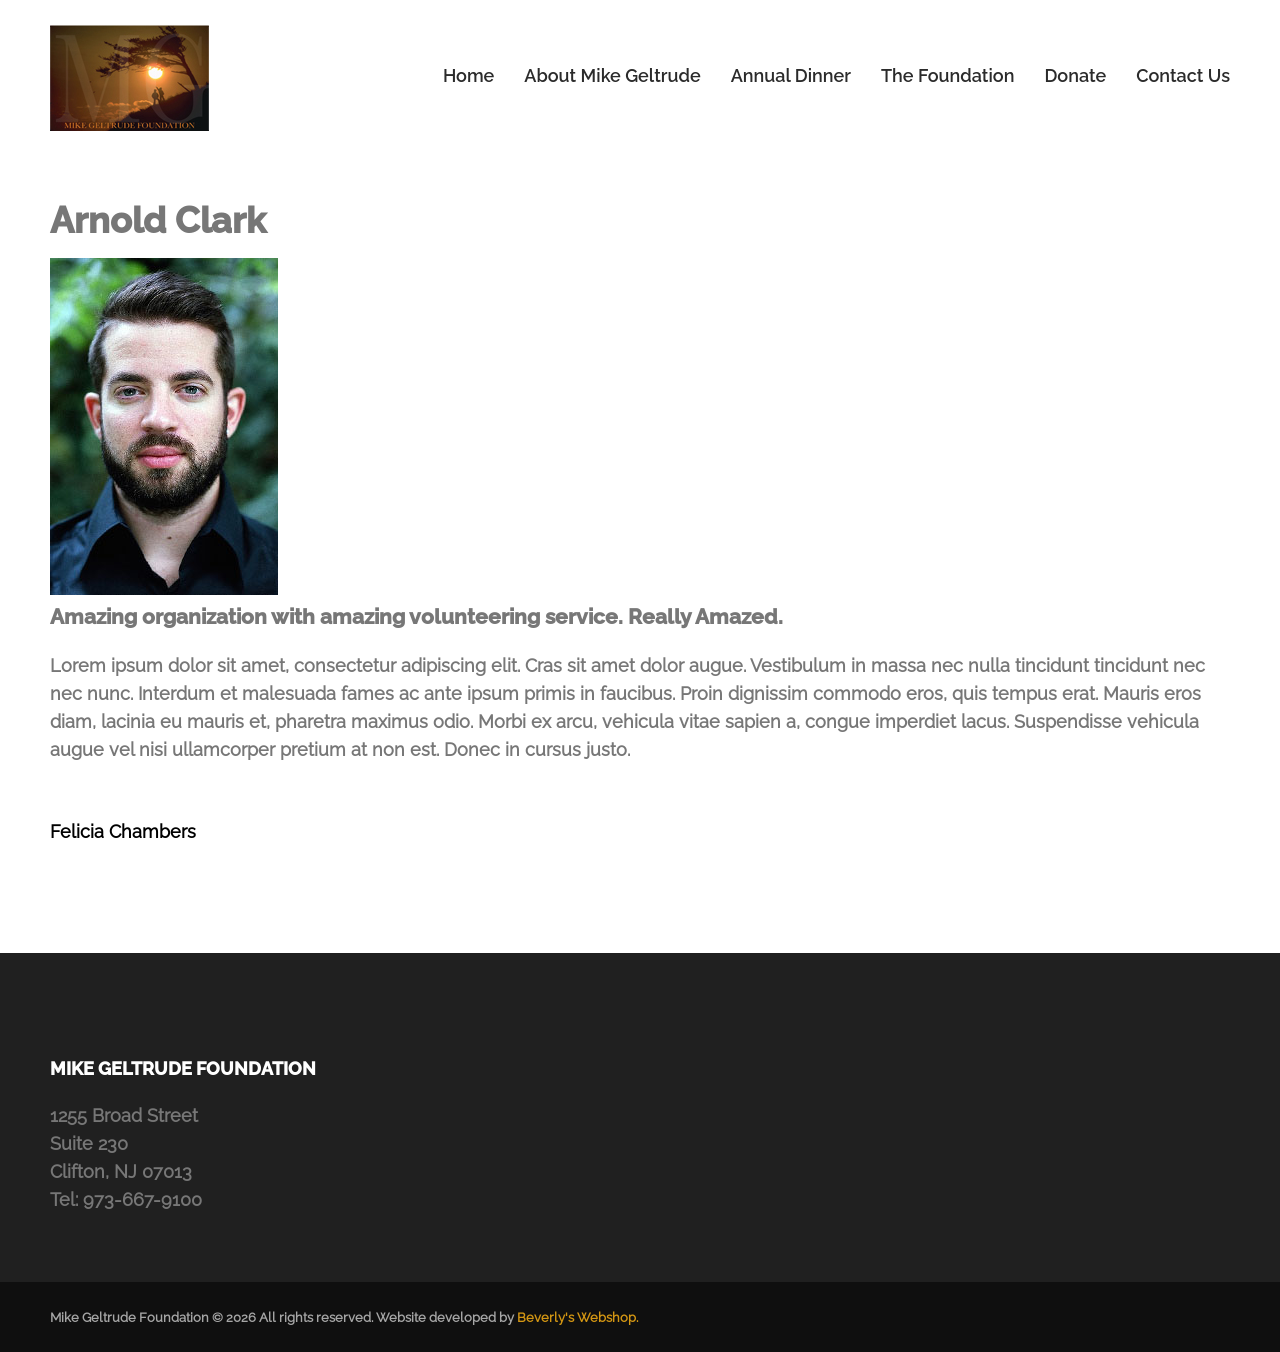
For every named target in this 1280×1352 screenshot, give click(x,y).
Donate (1075, 75)
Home (468, 75)
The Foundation (947, 75)
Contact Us (1183, 75)
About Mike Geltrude (612, 75)
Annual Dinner (791, 75)
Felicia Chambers (123, 831)
